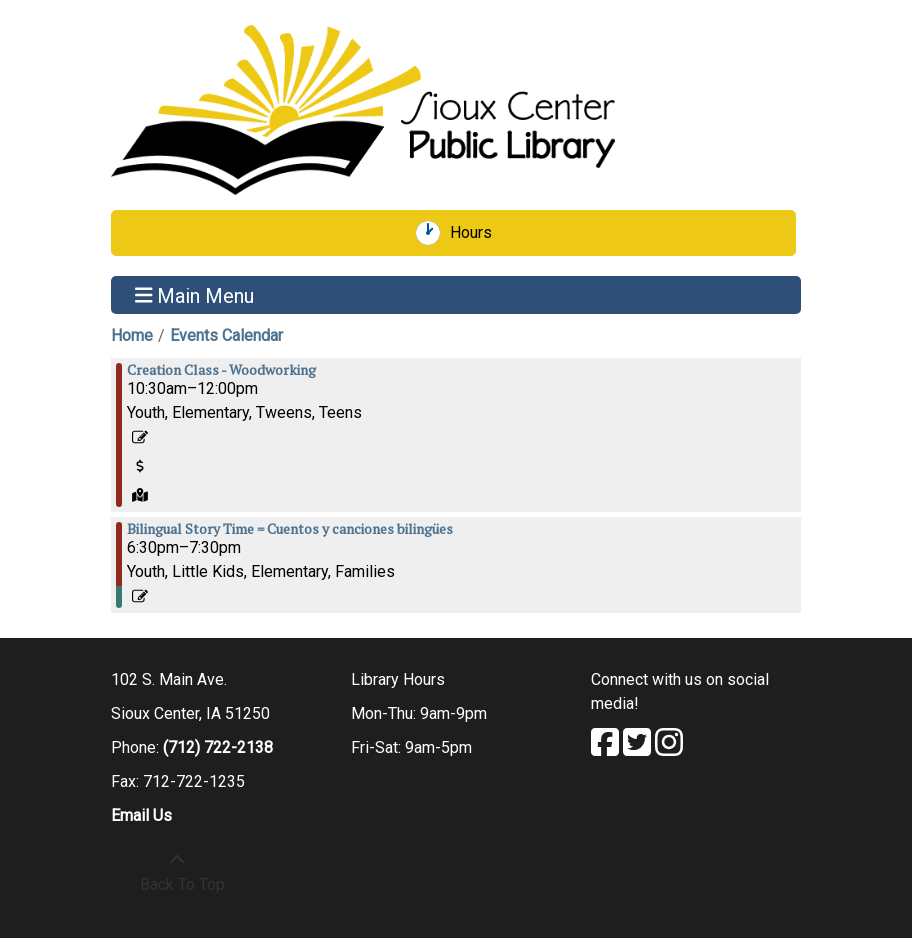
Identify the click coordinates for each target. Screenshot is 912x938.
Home (132, 335)
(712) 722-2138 (218, 747)
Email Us (141, 815)
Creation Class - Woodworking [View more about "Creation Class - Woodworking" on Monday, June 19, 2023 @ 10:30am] (221, 370)
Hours (478, 233)
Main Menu (195, 295)
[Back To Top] (177, 873)
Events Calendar (226, 335)
